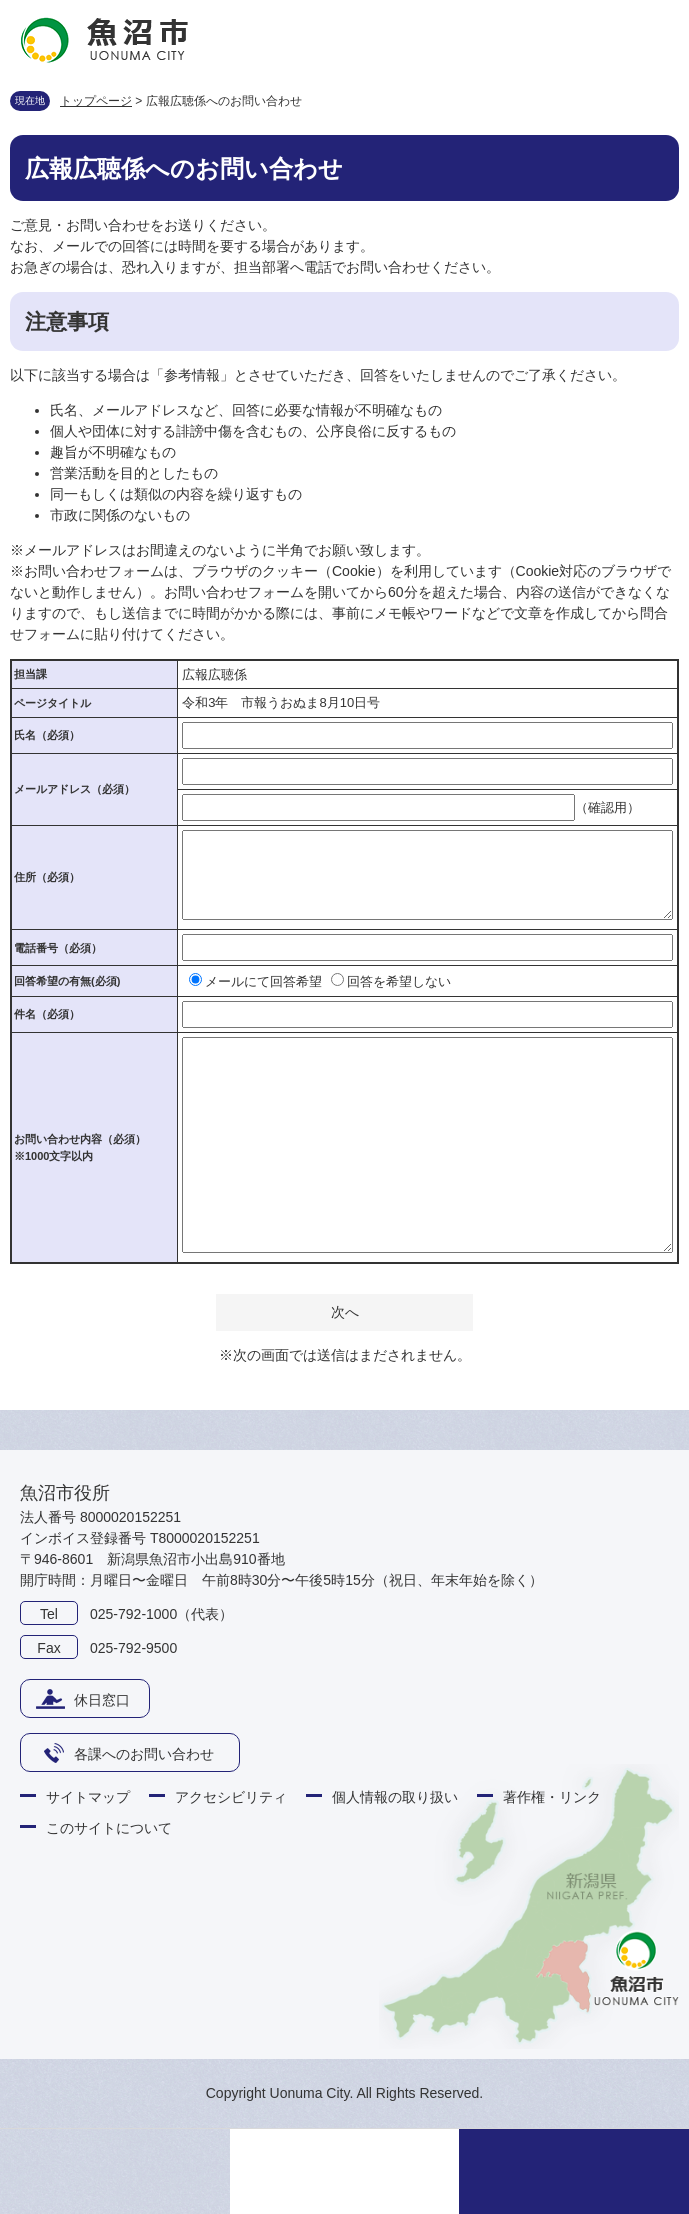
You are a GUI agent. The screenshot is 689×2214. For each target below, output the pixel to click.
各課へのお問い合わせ (144, 1754)
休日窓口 (102, 1700)
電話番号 (58, 948)
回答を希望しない (399, 981)
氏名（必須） (47, 735)
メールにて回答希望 (263, 981)
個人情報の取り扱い (395, 1797)
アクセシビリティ (231, 1797)
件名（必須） (47, 1014)
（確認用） (607, 807)
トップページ (96, 101)
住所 (47, 877)
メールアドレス (74, 789)
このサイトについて (109, 1828)
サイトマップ (88, 1797)
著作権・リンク (552, 1797)
